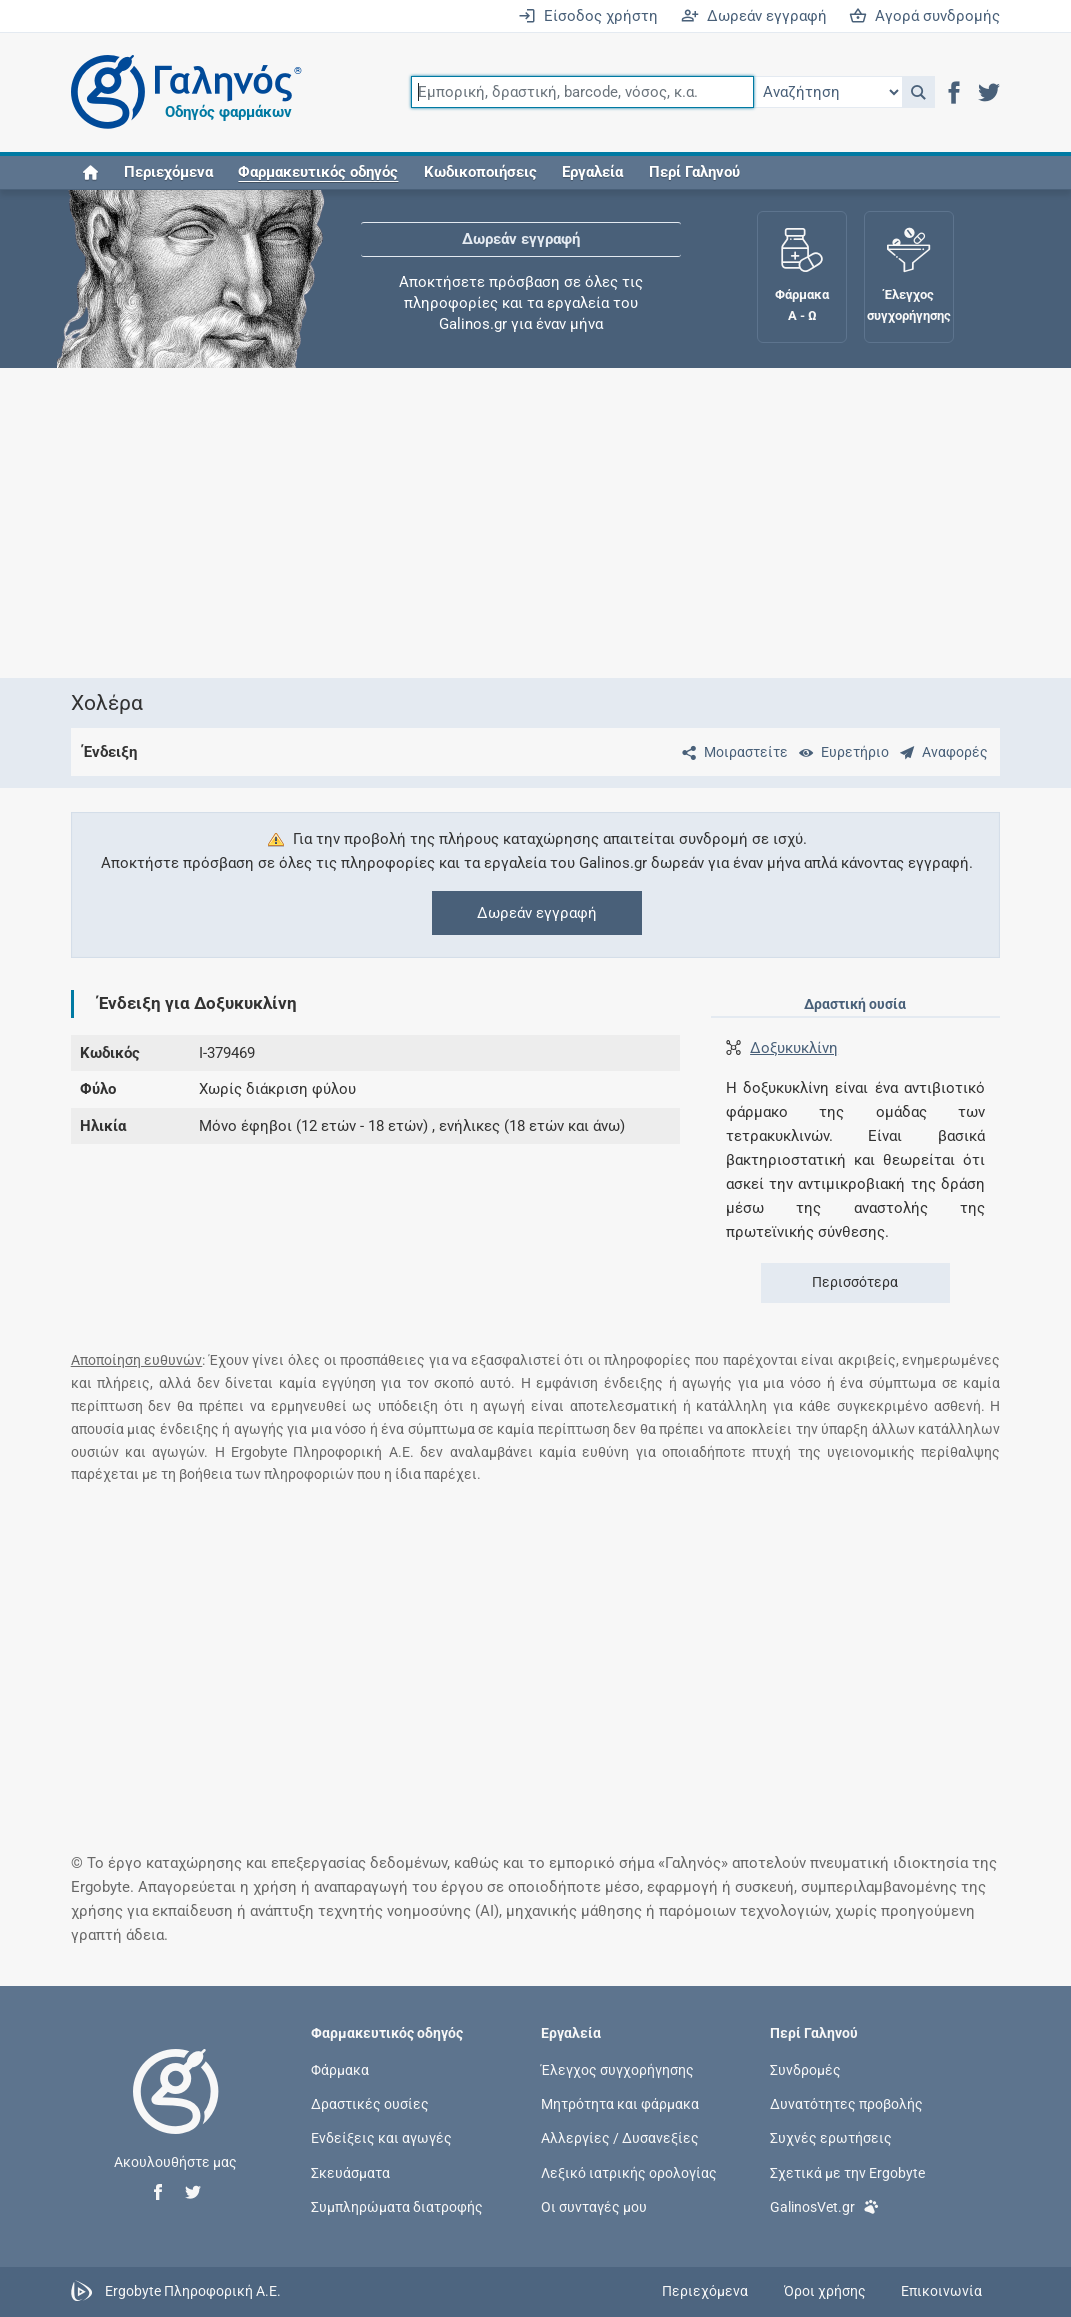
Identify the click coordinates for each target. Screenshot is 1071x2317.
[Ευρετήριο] (840, 752)
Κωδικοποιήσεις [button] (480, 172)
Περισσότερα (855, 1282)
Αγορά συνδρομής (924, 16)
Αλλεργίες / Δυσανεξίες (620, 2138)
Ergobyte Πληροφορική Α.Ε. (193, 2290)
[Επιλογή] (828, 92)
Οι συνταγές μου (594, 2206)
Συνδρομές (805, 2070)
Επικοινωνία (941, 2291)
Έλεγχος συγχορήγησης (617, 2070)
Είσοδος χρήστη (588, 16)
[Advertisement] (536, 523)
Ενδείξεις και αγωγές (381, 2138)
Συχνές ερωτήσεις (831, 2138)
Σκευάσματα (350, 2172)
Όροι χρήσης (825, 2291)
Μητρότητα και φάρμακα (620, 2104)
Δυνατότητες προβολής (846, 2104)
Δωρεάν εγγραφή (754, 16)
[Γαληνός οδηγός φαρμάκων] (181, 92)
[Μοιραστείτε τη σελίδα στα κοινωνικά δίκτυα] (731, 752)
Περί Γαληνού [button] (694, 172)
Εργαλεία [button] (592, 172)
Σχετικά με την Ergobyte (847, 2172)
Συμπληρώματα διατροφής (397, 2206)
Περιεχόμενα (168, 172)
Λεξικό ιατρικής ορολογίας (629, 2172)
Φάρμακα (340, 2070)
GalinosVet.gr (824, 2205)
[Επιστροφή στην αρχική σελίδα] (176, 2112)
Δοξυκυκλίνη (794, 1048)
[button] (918, 92)
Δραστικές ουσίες (370, 2104)
